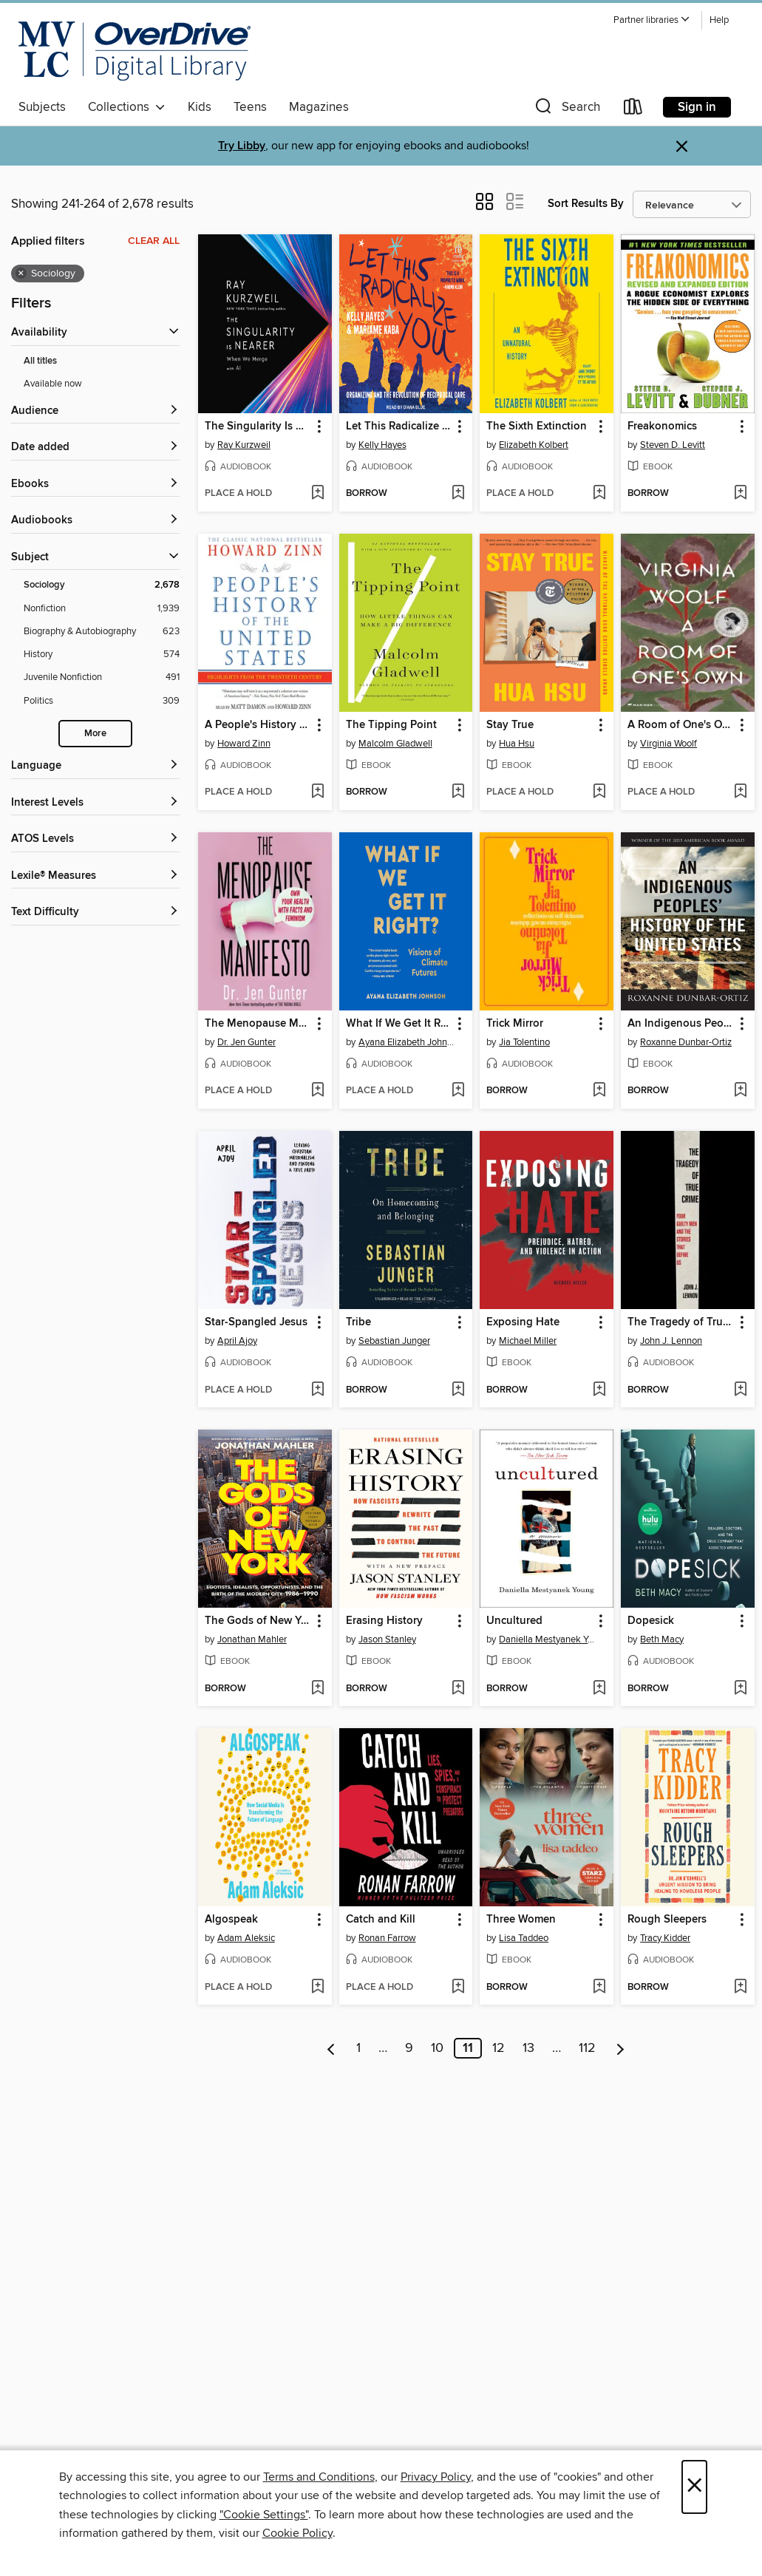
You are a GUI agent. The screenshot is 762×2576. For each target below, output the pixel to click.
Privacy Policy (436, 2477)
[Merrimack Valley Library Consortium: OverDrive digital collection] (134, 51)
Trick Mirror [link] (514, 1023)
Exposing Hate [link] (522, 1322)
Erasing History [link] (384, 1621)
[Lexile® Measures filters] (95, 876)
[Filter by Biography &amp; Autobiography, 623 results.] (102, 631)
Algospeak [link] (231, 1919)
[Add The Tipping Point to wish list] (458, 792)
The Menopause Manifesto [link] (258, 1023)
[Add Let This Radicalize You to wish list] (458, 493)
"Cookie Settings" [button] (264, 2514)
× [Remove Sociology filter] (21, 273)
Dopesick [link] (650, 1621)
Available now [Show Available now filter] (53, 384)
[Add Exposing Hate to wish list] (599, 1390)
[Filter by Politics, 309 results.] (102, 701)
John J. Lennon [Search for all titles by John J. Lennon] (671, 1341)
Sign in (697, 107)
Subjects (42, 107)
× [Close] (694, 2487)
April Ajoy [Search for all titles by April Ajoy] (237, 1341)
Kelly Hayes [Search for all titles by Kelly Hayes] (382, 445)
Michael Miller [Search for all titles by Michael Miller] (528, 1341)
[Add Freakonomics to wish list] (740, 493)
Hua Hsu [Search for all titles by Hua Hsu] (516, 744)
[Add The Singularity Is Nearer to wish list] (317, 493)
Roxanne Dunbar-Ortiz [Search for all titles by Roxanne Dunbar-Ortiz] (686, 1042)
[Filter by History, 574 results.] (102, 654)
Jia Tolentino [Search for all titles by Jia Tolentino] (524, 1042)
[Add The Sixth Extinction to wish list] (599, 493)
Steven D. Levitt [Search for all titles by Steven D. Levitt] (672, 445)
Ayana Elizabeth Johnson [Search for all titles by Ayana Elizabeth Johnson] (407, 1042)
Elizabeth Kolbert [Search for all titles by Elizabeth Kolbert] (533, 445)
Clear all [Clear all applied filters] (154, 241)
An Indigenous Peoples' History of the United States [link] (680, 1023)
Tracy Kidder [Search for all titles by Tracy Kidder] (665, 1938)
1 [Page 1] (358, 2048)
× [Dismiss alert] (682, 146)
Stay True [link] (510, 725)
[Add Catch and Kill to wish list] (458, 1987)
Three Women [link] (521, 1919)
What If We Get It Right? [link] (399, 1023)
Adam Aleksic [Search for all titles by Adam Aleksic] (246, 1938)
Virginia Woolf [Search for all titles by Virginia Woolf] (668, 744)
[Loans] (633, 109)
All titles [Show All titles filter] (40, 361)
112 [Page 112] (587, 2048)
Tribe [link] (358, 1322)
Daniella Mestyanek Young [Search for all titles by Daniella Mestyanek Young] (548, 1639)
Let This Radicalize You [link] (399, 426)
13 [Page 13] (528, 2048)
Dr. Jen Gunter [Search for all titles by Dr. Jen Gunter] (246, 1042)
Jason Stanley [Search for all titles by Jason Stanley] (387, 1639)
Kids (199, 107)
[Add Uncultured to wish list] (599, 1689)
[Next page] (620, 2048)
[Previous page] (331, 2048)
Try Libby (241, 146)
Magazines (319, 107)
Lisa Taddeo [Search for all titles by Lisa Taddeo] (523, 1938)
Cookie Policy (297, 2533)
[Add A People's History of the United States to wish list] (317, 792)
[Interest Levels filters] (95, 803)
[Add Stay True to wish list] (599, 792)
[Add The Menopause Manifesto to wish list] (317, 1091)
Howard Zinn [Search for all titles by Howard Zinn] (244, 744)
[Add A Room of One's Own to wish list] (740, 792)
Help (719, 20)
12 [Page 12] (498, 2048)
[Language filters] (95, 766)
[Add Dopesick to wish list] (740, 1689)
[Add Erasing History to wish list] (458, 1689)
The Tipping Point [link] (391, 725)
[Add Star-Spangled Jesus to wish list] (317, 1390)
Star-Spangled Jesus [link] (256, 1322)
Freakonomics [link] (662, 426)
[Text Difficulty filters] (95, 912)
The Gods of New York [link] (258, 1621)
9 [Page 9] (409, 2048)
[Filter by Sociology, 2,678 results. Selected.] (102, 585)
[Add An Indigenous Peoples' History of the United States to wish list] (740, 1091)
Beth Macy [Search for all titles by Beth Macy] (662, 1639)
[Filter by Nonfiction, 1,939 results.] (102, 608)
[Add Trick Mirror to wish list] (599, 1091)
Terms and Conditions (319, 2477)
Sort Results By (586, 204)
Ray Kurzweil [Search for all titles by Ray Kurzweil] (244, 445)
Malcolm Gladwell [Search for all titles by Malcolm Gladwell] (395, 744)
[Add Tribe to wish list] (458, 1390)
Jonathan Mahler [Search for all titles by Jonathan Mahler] (252, 1639)
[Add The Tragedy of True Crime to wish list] (740, 1390)
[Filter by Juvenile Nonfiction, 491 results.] (102, 677)
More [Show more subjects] (95, 733)
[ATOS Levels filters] (95, 839)
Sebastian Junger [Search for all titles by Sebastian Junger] (394, 1341)
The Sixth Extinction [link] (536, 426)
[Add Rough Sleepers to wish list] (740, 1987)
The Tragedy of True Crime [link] (680, 1322)
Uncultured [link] (514, 1621)
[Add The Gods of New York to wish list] (317, 1689)
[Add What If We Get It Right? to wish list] (458, 1091)
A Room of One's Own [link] (680, 725)
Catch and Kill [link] (380, 1919)
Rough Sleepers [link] (667, 1919)
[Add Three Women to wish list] (599, 1987)
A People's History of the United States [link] (258, 725)
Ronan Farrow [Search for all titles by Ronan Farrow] (387, 1938)
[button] (651, 20)
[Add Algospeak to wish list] (317, 1987)
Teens (250, 107)
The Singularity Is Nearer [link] (258, 426)
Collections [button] (127, 107)
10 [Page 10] (437, 2048)
